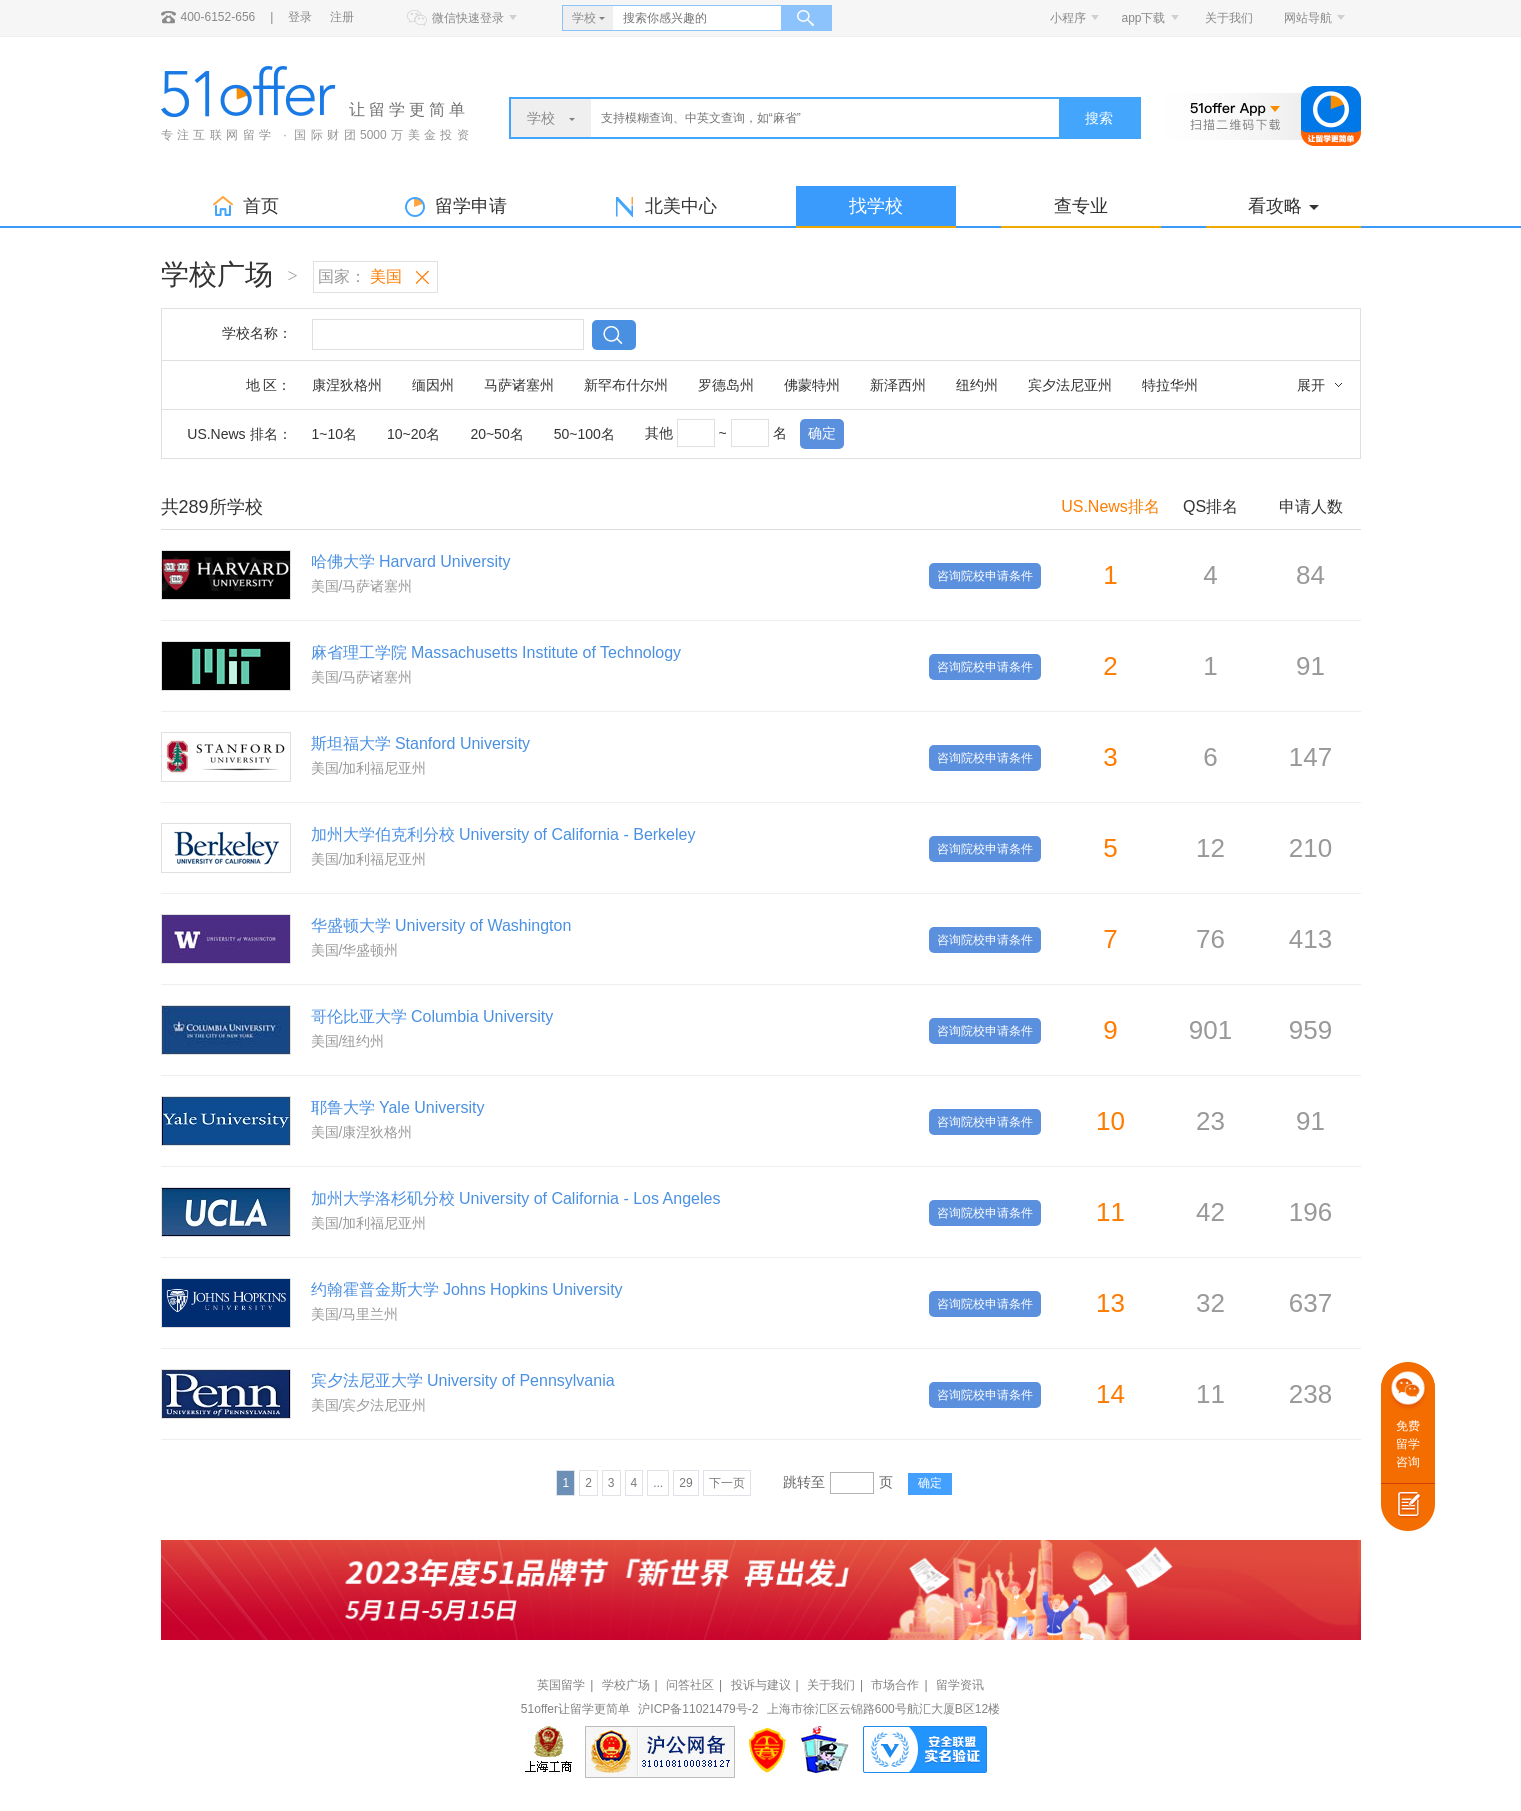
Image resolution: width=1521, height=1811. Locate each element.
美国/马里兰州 (355, 1314)
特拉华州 (1170, 385)
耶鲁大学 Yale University (398, 1107)
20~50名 (496, 434)
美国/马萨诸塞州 (362, 586)
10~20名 (413, 434)
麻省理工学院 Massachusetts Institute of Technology (496, 652)
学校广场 (626, 1685)
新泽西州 (898, 385)
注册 (342, 17)
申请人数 (1311, 506)
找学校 (876, 206)
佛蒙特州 (812, 385)
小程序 (1068, 18)
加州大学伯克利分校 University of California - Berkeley (503, 834)
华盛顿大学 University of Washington (441, 925)
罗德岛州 (726, 385)
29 (685, 1483)
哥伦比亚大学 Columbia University (432, 1016)
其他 (659, 433)
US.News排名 (1110, 506)
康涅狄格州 (347, 385)
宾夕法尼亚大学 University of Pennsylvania (463, 1380)
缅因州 (433, 385)
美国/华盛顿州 (355, 950)
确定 (822, 433)
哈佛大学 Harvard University (411, 561)
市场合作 (895, 1685)
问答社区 (690, 1685)
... (658, 1483)
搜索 (1099, 118)
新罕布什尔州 (626, 385)
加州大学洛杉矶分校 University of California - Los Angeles (516, 1198)
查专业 (1081, 206)
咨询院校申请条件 (985, 576)
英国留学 (561, 1685)
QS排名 (1210, 506)
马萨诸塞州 (519, 385)
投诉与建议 (761, 1685)
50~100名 (584, 434)
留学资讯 (960, 1685)
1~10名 (335, 434)
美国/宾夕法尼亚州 (369, 1405)
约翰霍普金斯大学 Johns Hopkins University (467, 1289)
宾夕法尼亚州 (1070, 385)
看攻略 (1283, 206)
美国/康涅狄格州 (362, 1132)
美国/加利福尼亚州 (369, 768)
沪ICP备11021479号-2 (698, 1709)
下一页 (727, 1483)
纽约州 (977, 385)
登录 (300, 17)
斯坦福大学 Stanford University (421, 743)
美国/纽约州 (348, 1041)
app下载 (1143, 18)
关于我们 (1229, 18)
